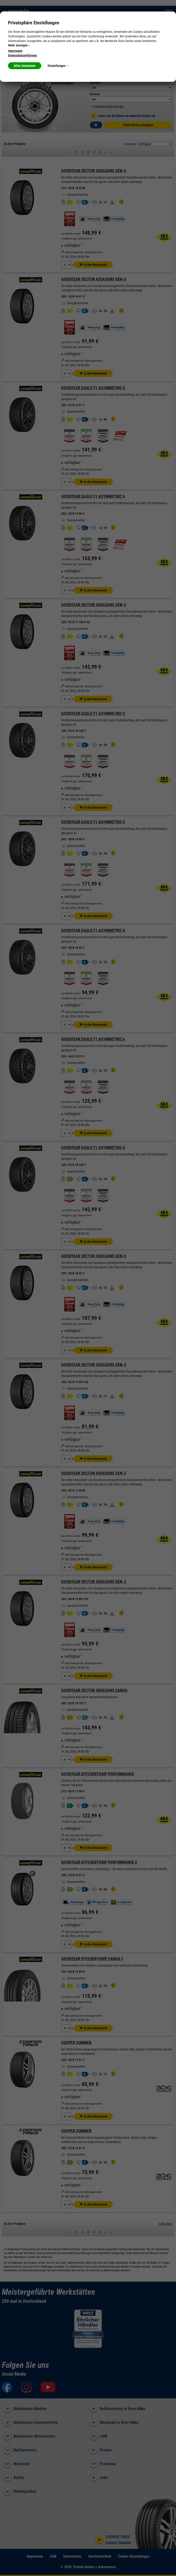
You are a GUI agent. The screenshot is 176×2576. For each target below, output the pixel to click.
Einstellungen (58, 66)
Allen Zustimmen (25, 66)
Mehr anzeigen (19, 45)
